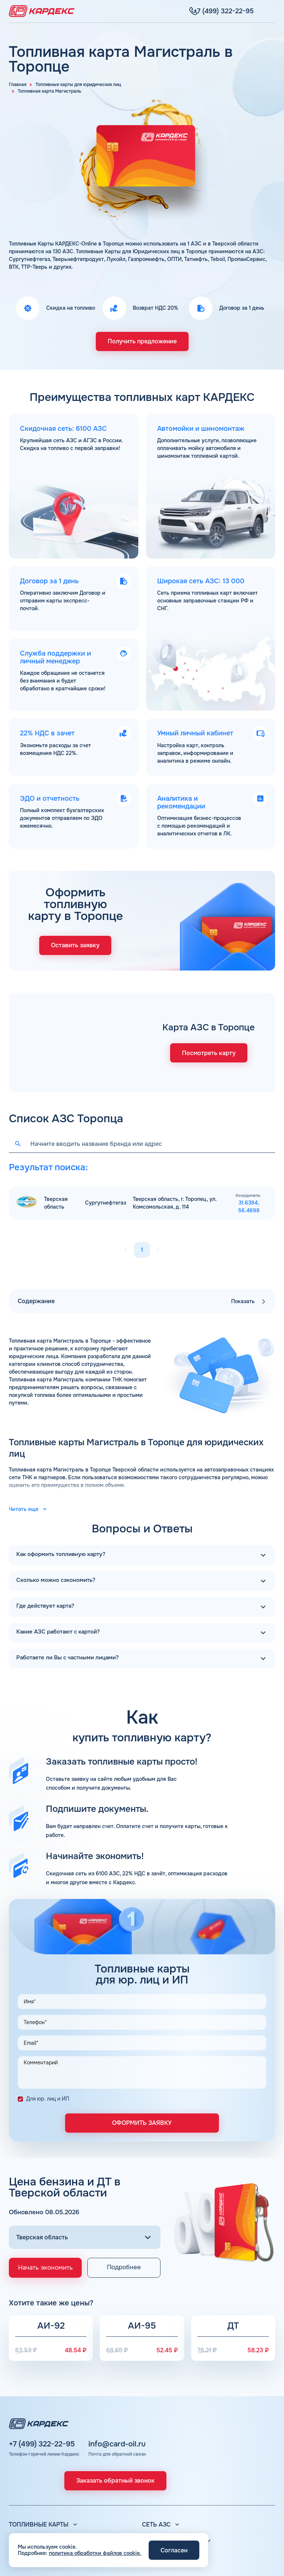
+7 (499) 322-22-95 (42, 2387)
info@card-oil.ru (117, 2387)
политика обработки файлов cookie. (95, 2553)
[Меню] (270, 11)
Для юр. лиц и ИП (47, 2038)
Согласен (173, 2550)
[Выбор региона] (84, 2176)
